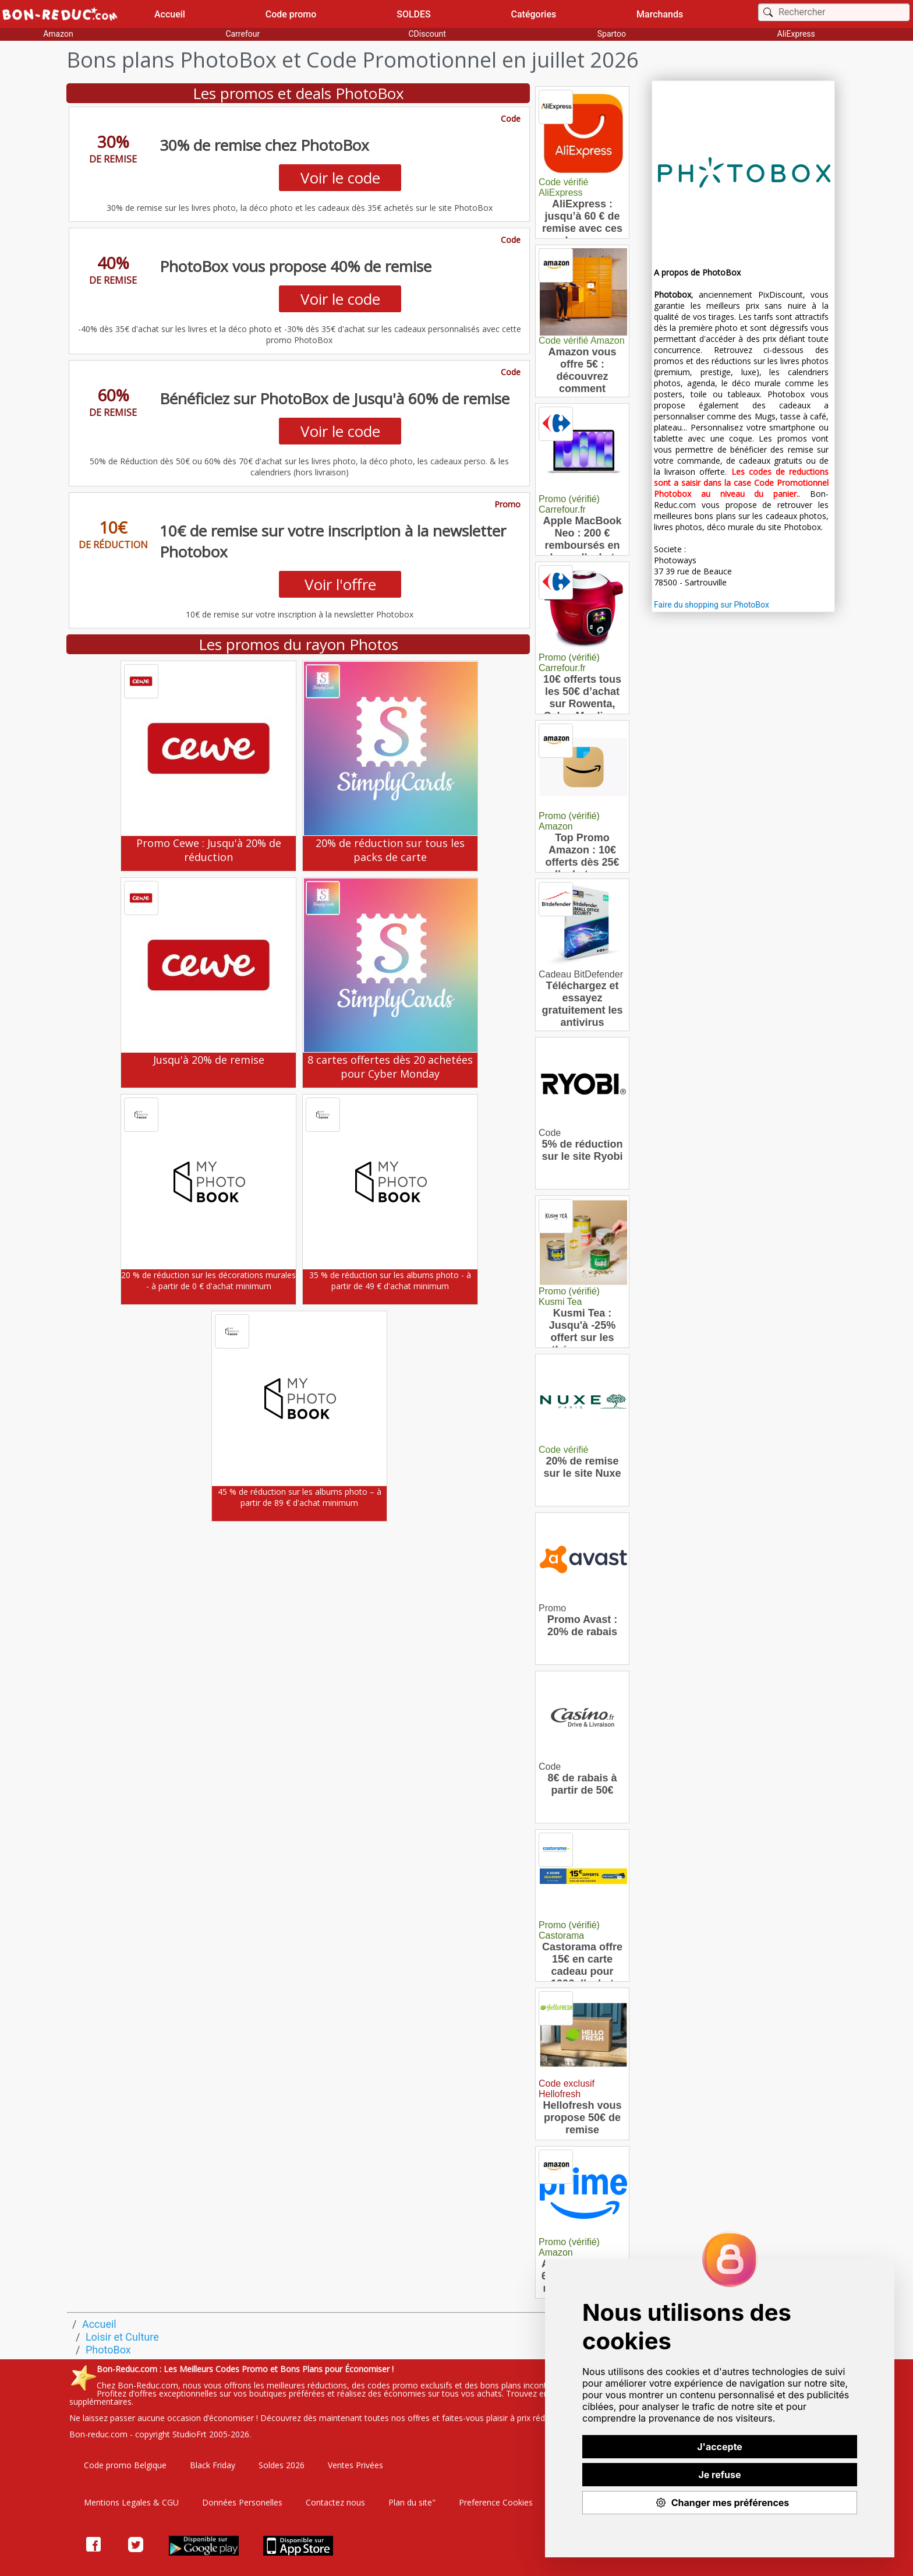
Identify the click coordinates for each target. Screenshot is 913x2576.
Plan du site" (412, 2502)
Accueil (169, 14)
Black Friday (212, 2465)
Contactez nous (335, 2502)
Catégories (534, 14)
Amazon (58, 33)
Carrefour (242, 33)
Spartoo (611, 33)
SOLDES (414, 14)
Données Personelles (242, 2502)
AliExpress (796, 33)
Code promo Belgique (125, 2465)
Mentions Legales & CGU (131, 2502)
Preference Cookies (496, 2502)
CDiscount (426, 33)
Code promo (291, 14)
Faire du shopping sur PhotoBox (711, 604)
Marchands (659, 14)
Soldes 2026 (282, 2465)
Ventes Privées (355, 2465)
